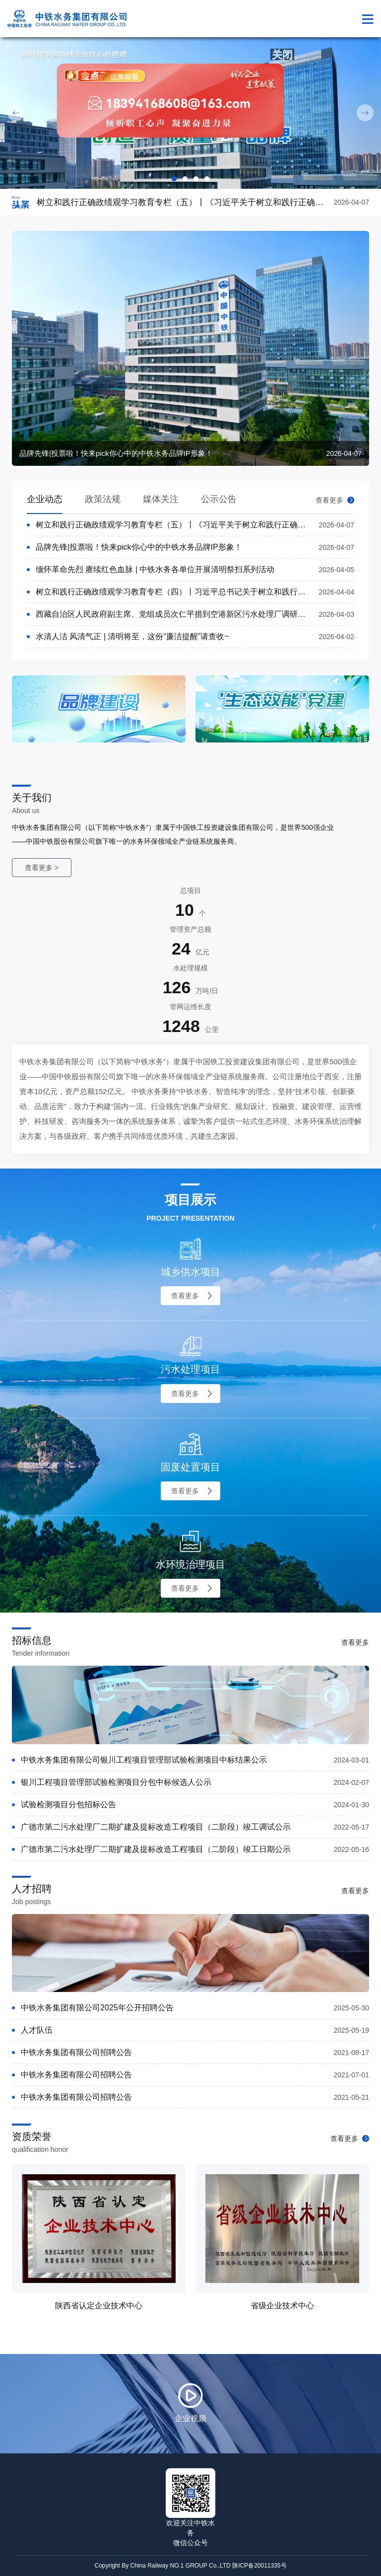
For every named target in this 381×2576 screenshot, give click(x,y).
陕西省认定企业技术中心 (98, 2305)
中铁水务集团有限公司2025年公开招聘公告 (97, 2007)
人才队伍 (37, 2030)
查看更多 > (42, 868)
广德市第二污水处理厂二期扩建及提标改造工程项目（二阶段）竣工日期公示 (156, 1849)
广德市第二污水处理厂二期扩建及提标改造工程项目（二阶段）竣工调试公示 (156, 1827)
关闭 (276, 46)
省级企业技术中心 (282, 2305)
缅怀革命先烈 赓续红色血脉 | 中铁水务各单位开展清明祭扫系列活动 (155, 569)
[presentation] (178, 762)
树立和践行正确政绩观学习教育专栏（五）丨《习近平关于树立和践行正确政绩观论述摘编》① (202, 524)
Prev (15, 112)
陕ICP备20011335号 (259, 2565)
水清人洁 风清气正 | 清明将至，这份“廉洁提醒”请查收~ (132, 636)
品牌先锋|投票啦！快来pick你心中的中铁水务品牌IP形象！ (139, 547)
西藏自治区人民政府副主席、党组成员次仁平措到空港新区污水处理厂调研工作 (175, 614)
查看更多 (335, 500)
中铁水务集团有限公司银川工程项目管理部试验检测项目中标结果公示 (144, 1760)
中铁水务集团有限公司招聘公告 (76, 2052)
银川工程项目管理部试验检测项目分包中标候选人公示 (116, 1782)
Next (365, 112)
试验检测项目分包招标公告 (68, 1804)
